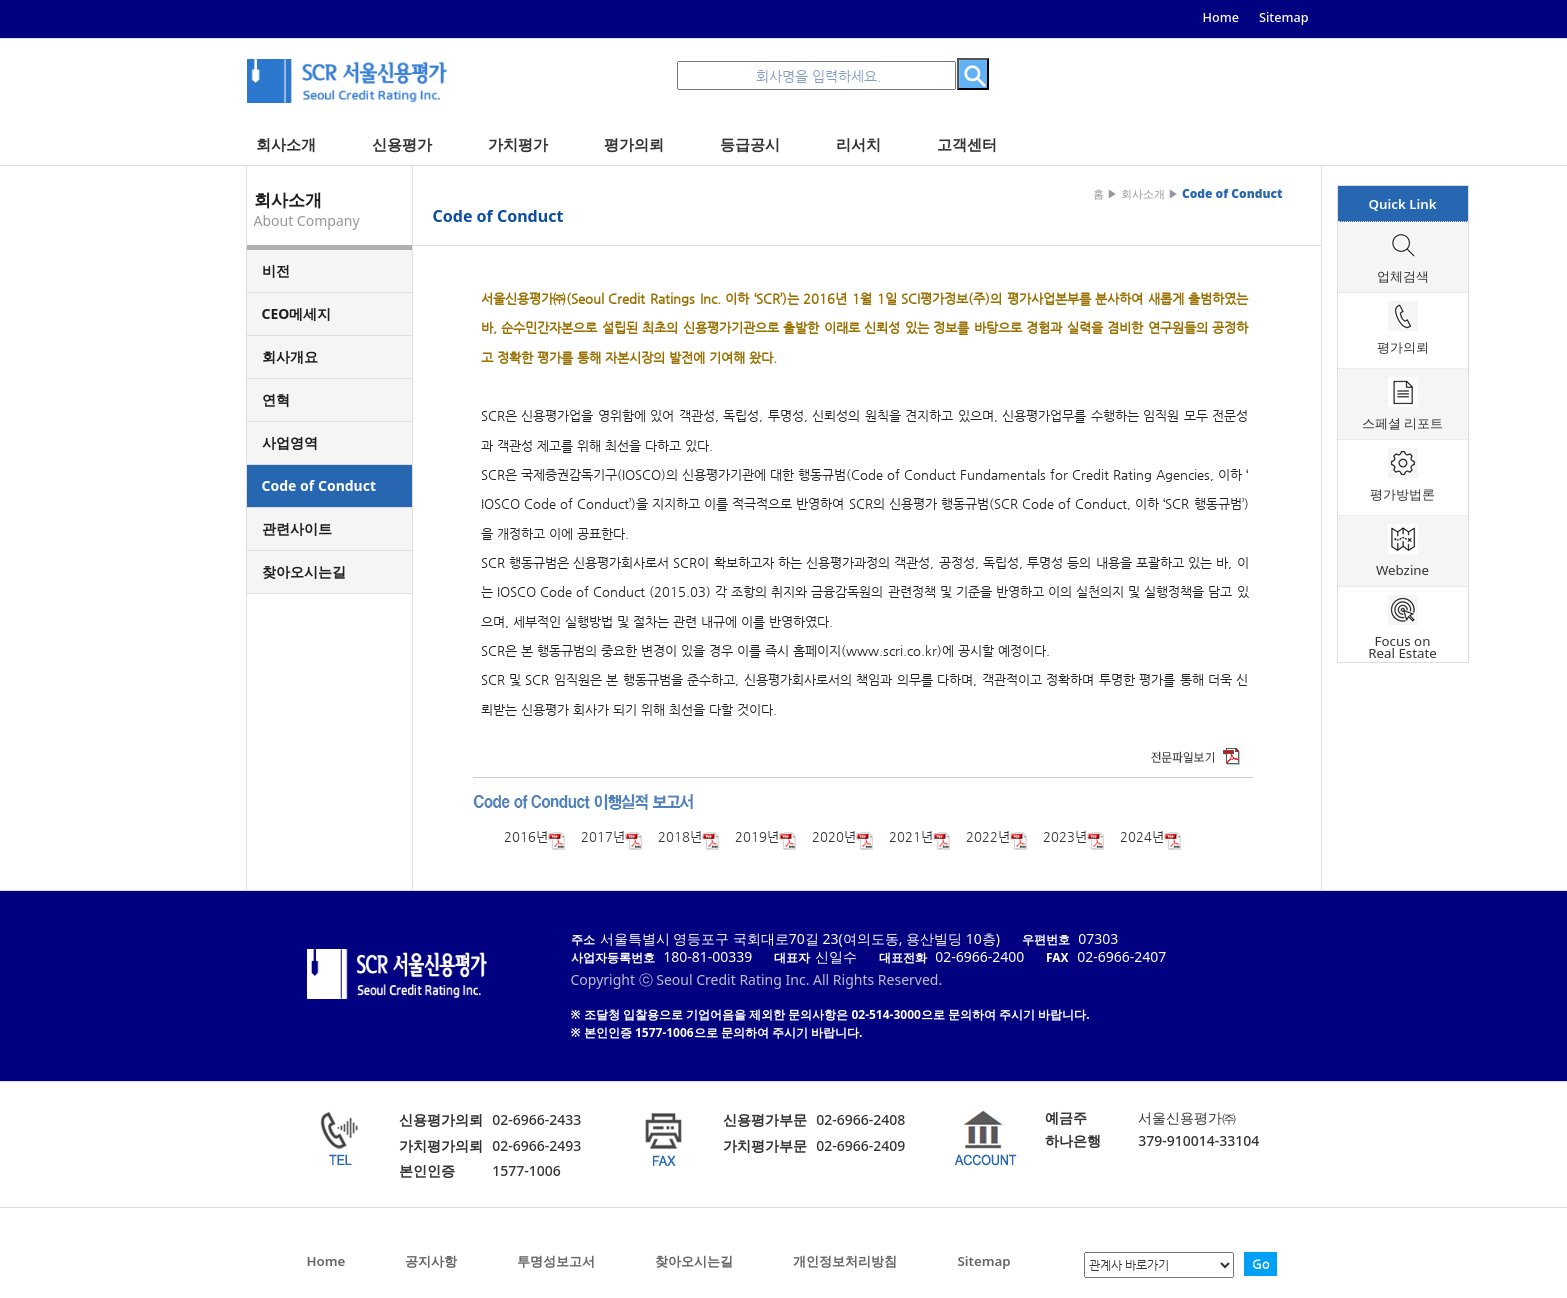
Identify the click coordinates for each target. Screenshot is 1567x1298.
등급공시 (750, 144)
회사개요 (290, 356)
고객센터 (967, 144)
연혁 (276, 399)
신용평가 (402, 144)
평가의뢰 (634, 144)
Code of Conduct (319, 485)
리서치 (858, 144)
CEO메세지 (297, 313)
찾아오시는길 (304, 571)
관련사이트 (297, 528)
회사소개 (286, 144)
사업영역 (290, 442)
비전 (276, 270)
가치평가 (518, 144)
